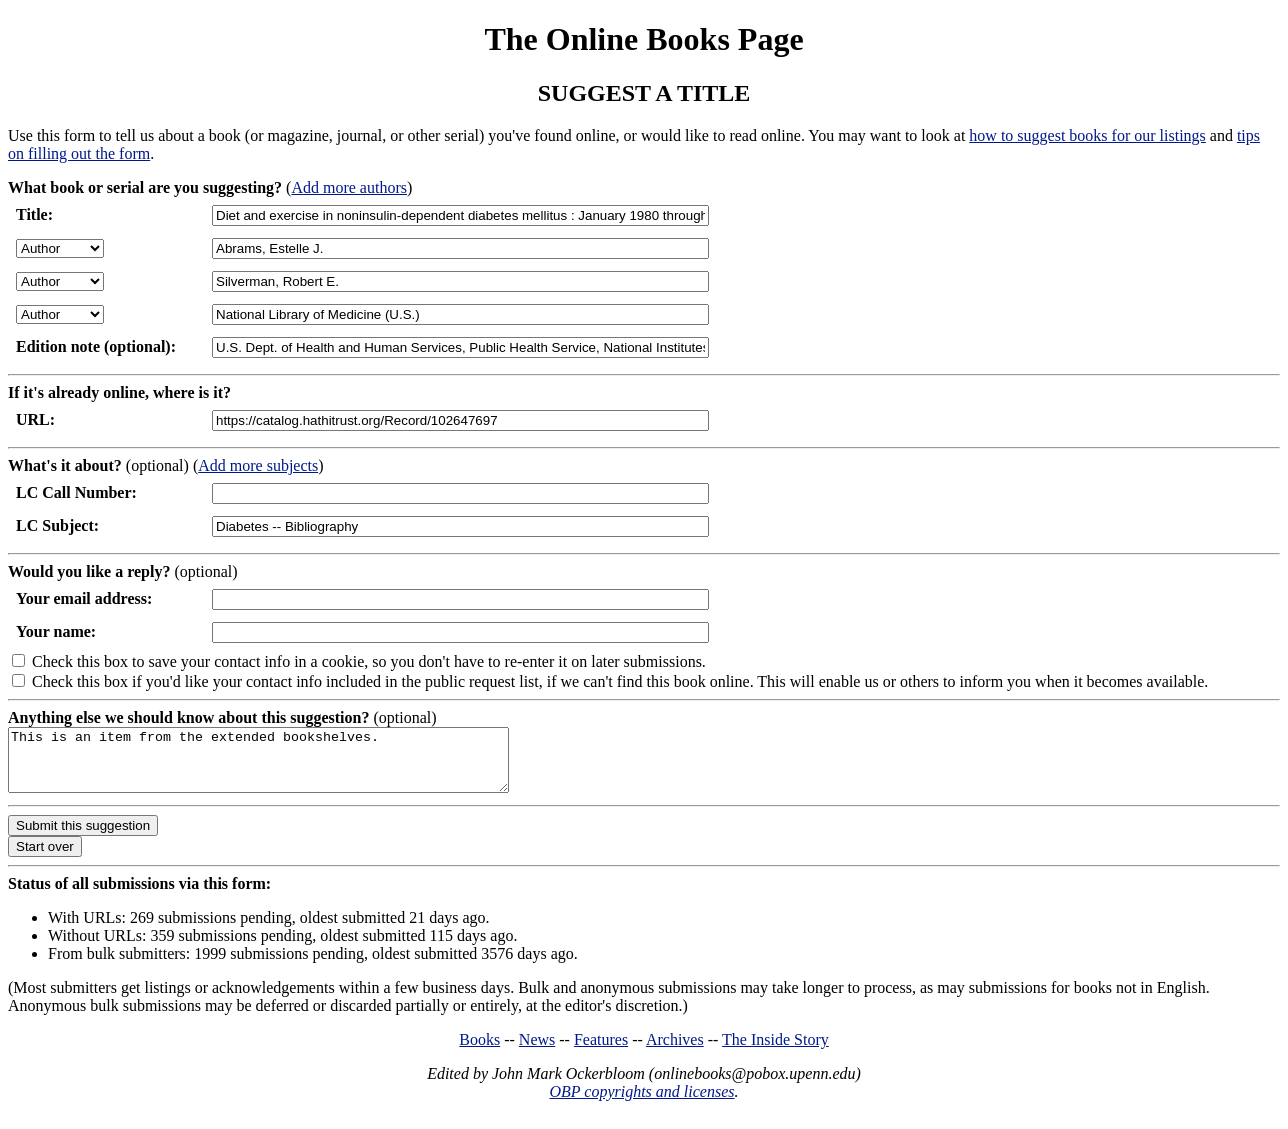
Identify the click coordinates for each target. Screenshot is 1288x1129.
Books (479, 1051)
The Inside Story (775, 1051)
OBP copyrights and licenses (641, 1103)
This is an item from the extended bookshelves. (288, 766)
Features (601, 1051)
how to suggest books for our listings (1087, 135)
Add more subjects (258, 465)
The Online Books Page (643, 39)
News (537, 1051)
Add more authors (349, 187)
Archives (675, 1051)
